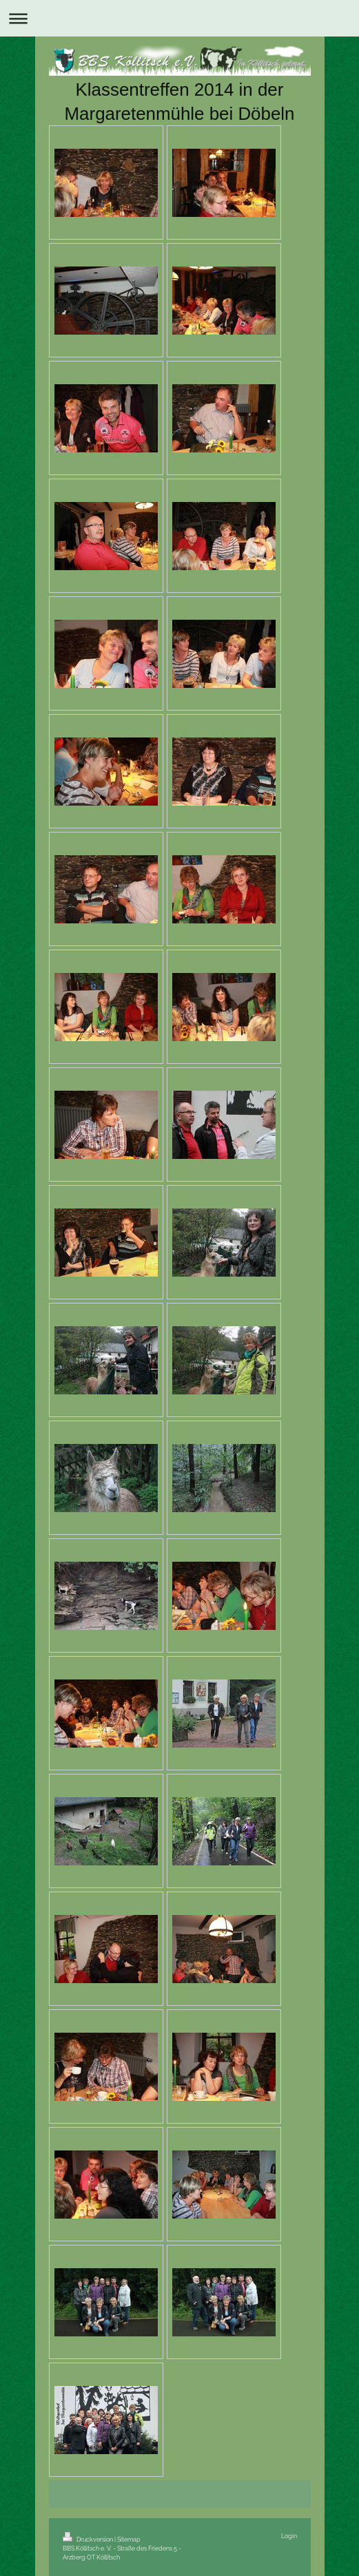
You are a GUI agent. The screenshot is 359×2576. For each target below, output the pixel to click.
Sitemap (129, 2539)
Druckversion (88, 2539)
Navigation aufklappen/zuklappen (179, 18)
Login (289, 2536)
